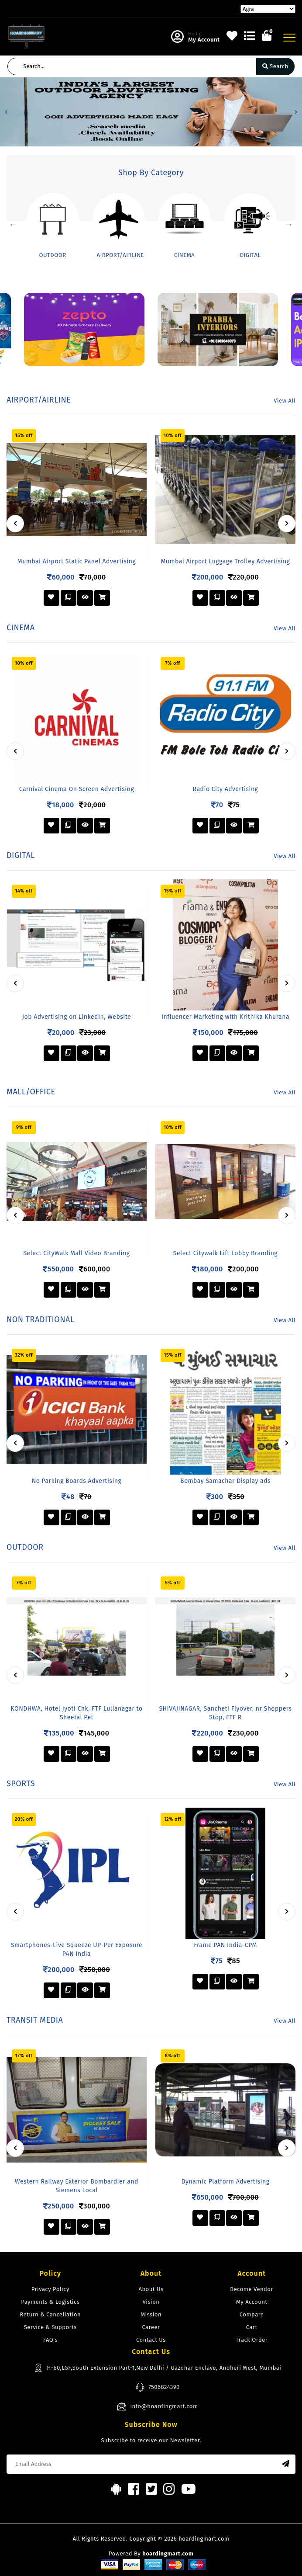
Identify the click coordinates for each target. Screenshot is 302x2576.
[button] (6, 112)
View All (284, 400)
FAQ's (50, 2339)
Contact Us (151, 2339)
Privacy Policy (50, 2289)
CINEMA (184, 255)
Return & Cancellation (50, 2314)
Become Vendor (251, 2289)
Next (289, 224)
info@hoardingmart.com (157, 2406)
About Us (150, 2289)
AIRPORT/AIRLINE (120, 255)
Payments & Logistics (50, 2301)
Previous (13, 224)
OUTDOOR (52, 255)
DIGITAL (250, 255)
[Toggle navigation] (289, 38)
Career (151, 2327)
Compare (252, 2314)
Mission (151, 2314)
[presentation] (15, 523)
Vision (151, 2301)
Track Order (252, 2339)
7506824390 (157, 2387)
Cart (251, 2327)
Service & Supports (50, 2327)
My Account (252, 2301)
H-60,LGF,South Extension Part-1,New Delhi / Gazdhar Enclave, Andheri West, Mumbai (157, 2368)
